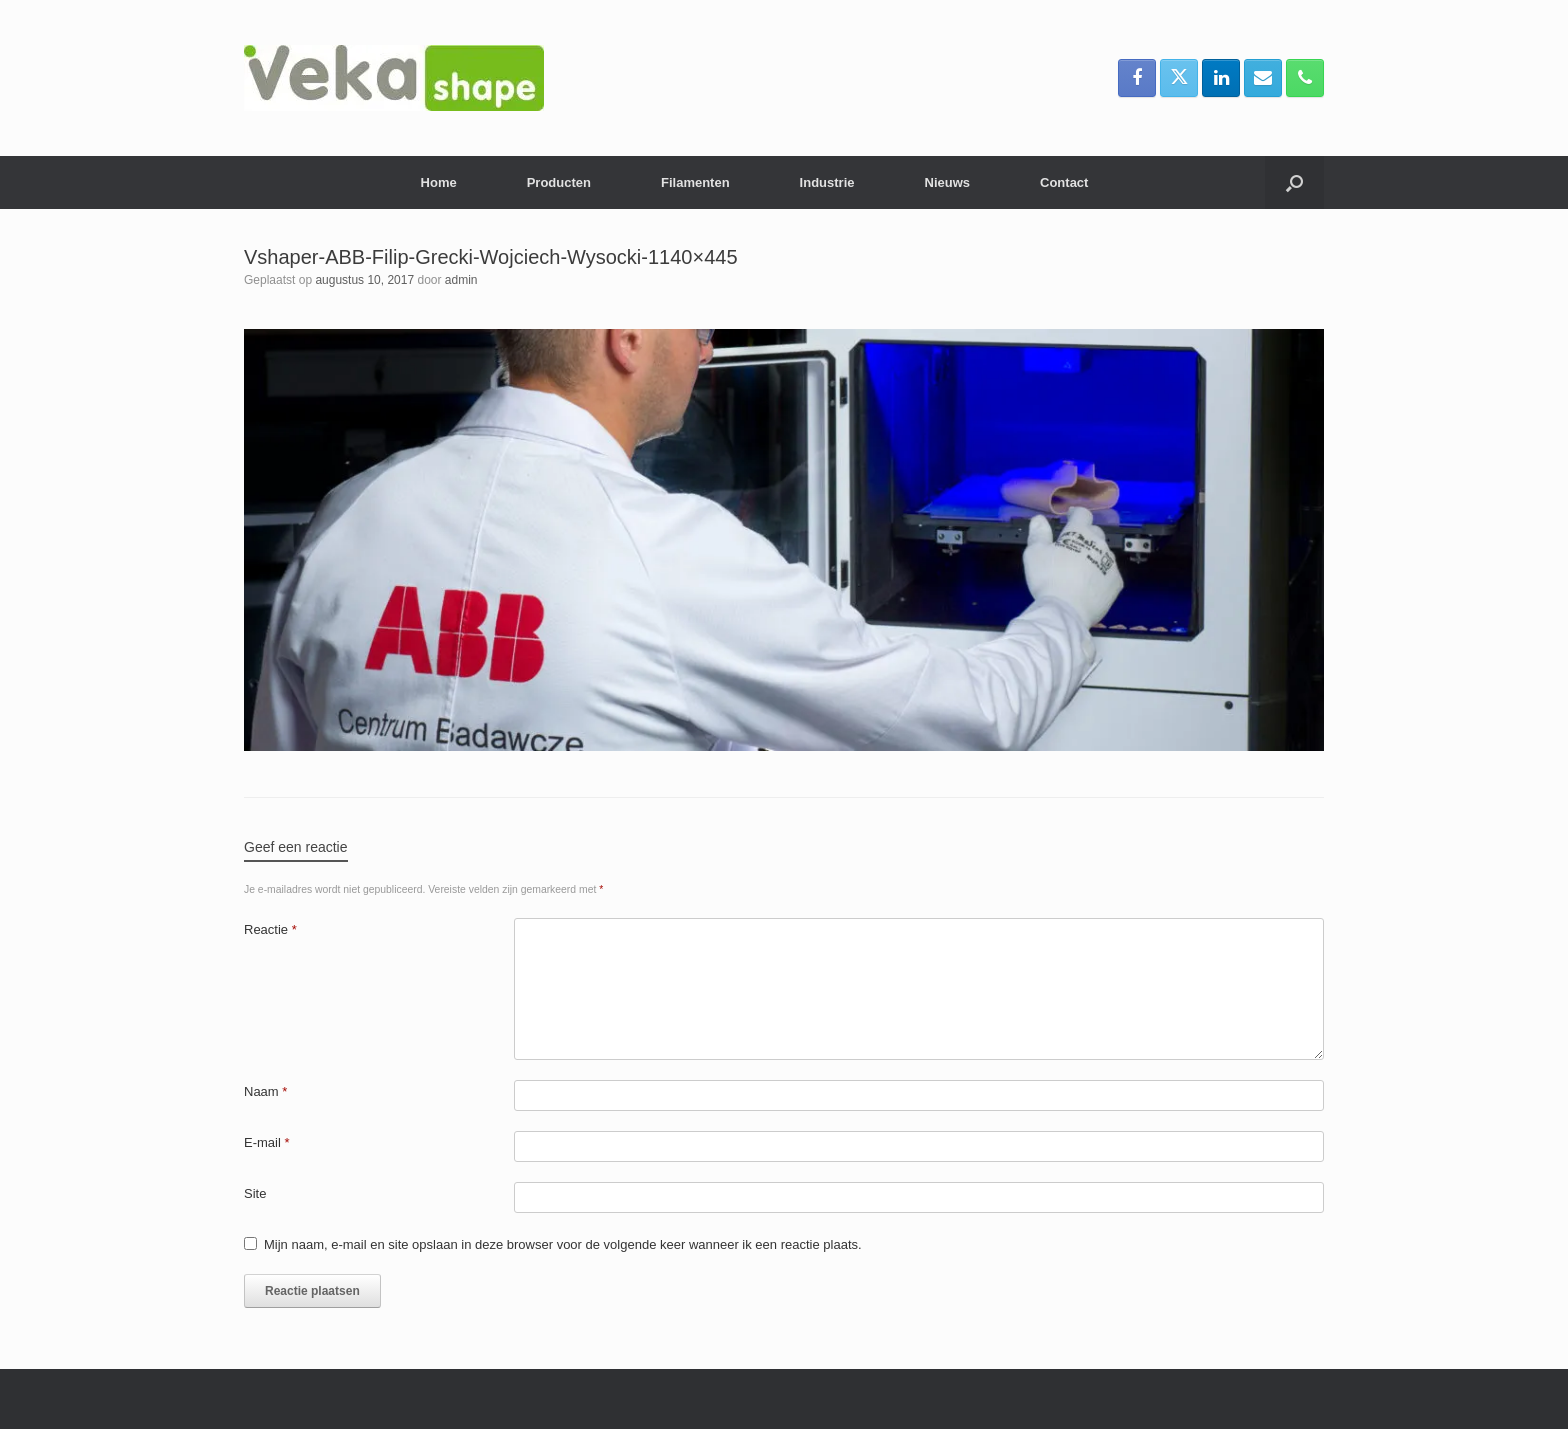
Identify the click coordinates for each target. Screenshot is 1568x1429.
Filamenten (695, 182)
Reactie (270, 929)
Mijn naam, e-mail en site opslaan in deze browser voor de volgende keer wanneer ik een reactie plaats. (563, 1244)
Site (255, 1193)
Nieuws (948, 182)
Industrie (827, 182)
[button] (1294, 182)
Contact (1064, 182)
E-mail (267, 1142)
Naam (265, 1091)
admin (461, 280)
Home (439, 182)
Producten (559, 182)
